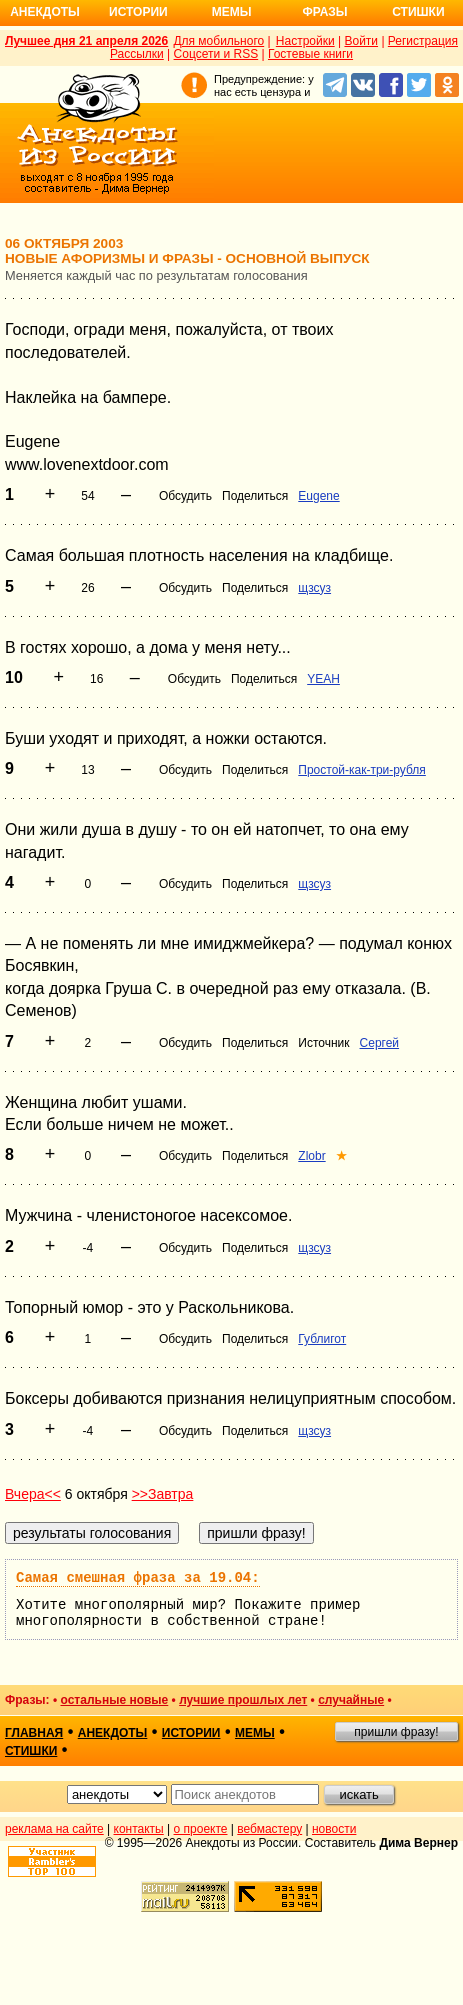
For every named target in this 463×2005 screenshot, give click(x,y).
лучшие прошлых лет (243, 1700)
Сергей (380, 1043)
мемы (255, 1733)
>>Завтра (163, 1494)
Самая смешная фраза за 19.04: (138, 1578)
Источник (323, 1043)
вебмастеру (269, 1829)
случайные (351, 1700)
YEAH (323, 679)
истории (191, 1733)
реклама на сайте (54, 1829)
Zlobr (311, 1156)
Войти (361, 41)
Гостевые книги (310, 54)
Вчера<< (33, 1494)
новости (334, 1829)
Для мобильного (218, 41)
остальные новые (114, 1700)
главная (34, 1733)
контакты (139, 1829)
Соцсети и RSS (216, 54)
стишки (31, 1751)
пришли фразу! (396, 1732)
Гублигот (322, 1339)
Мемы (232, 12)
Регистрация (423, 41)
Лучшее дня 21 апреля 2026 (86, 41)
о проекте (201, 1829)
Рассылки (137, 54)
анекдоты (113, 1733)
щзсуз (314, 588)
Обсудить (185, 496)
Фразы (324, 12)
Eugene (318, 496)
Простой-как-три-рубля (362, 770)
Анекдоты (45, 12)
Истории (138, 12)
